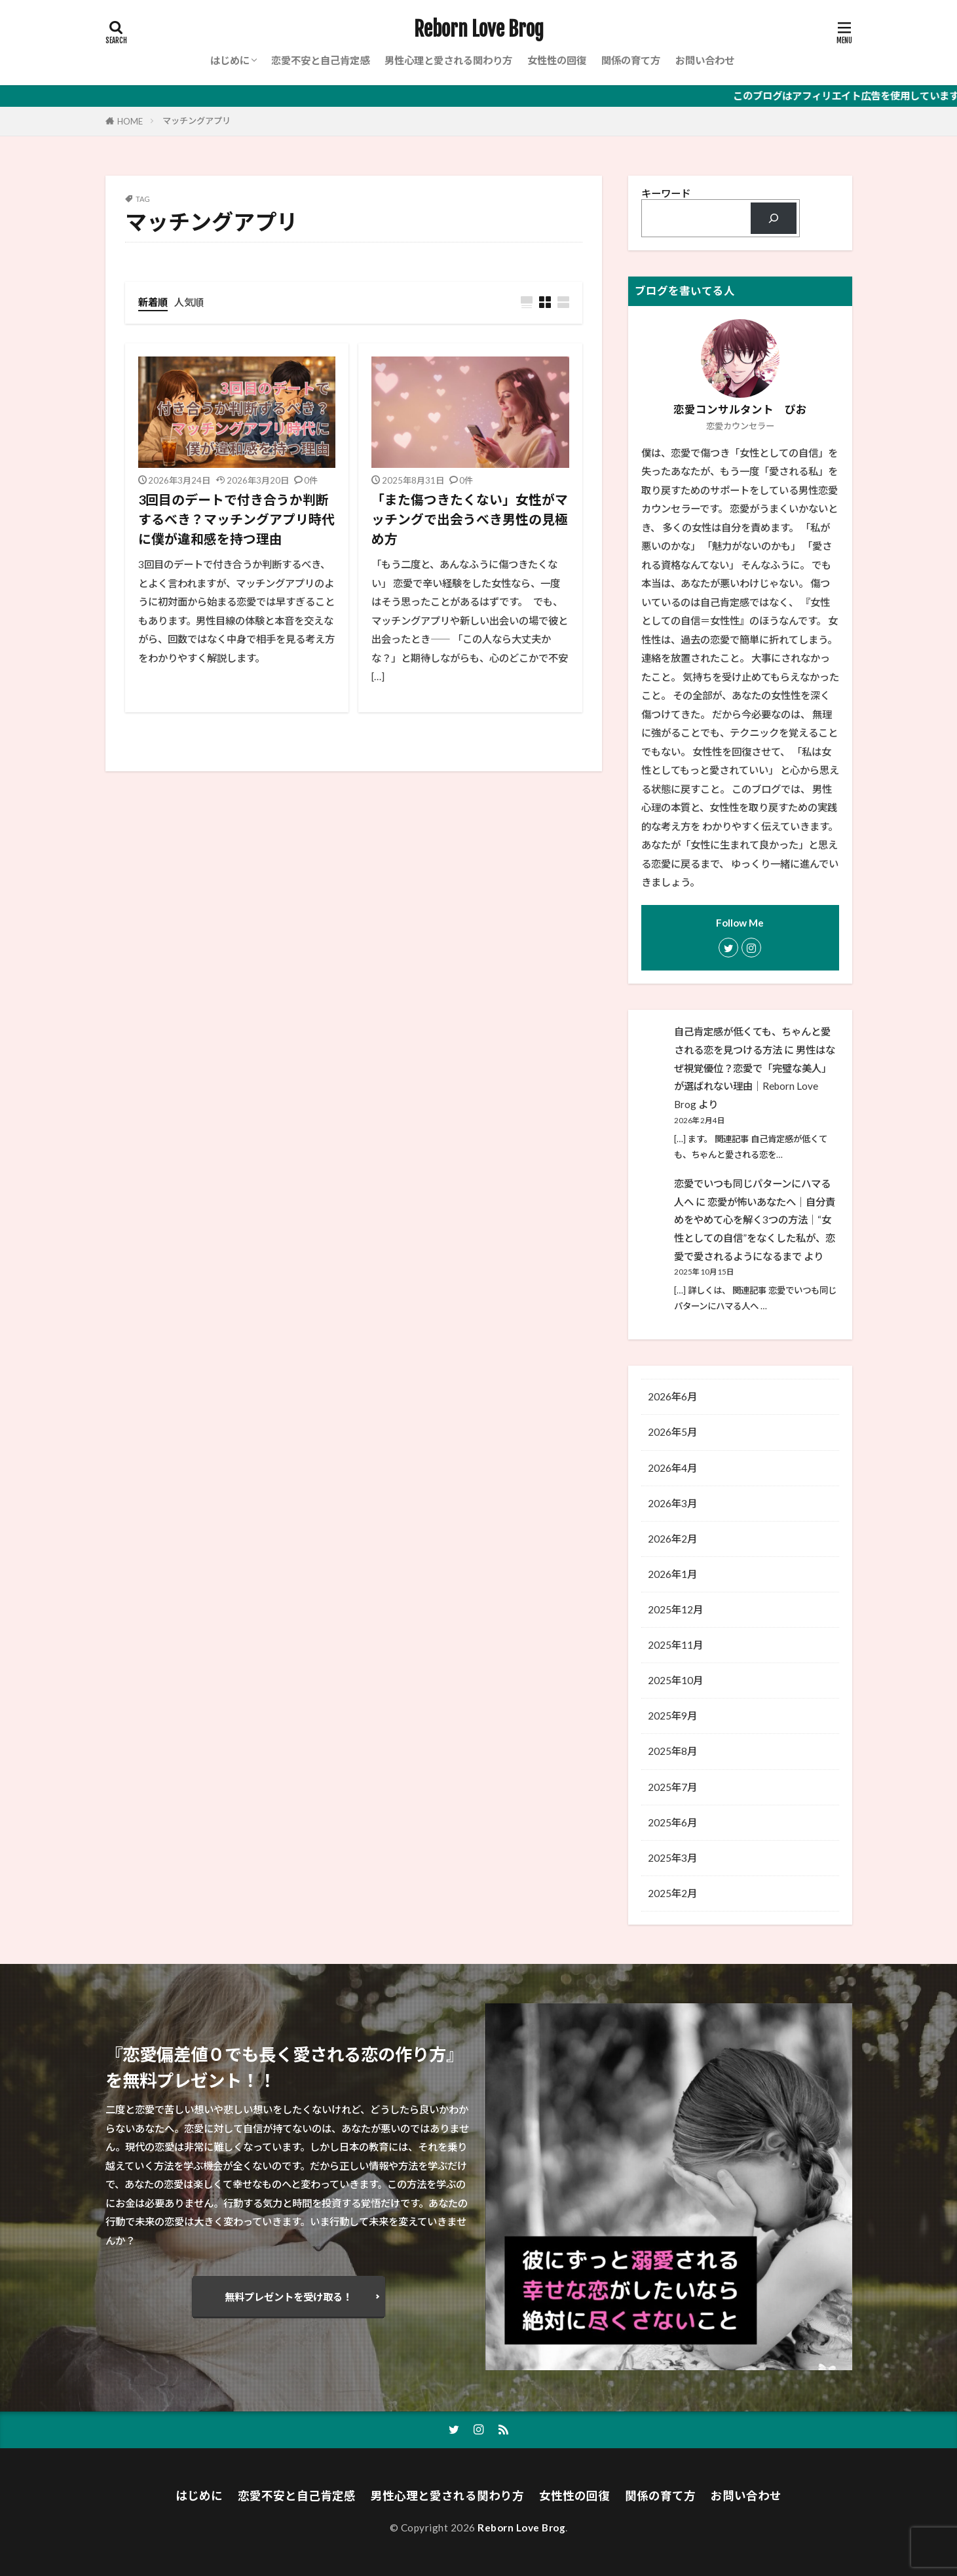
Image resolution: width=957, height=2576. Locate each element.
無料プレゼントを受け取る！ (288, 2297)
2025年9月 (672, 1715)
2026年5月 (672, 1432)
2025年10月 (675, 1680)
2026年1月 (672, 1574)
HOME (130, 121)
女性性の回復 (556, 60)
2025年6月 (672, 1822)
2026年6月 (672, 1396)
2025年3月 (672, 1858)
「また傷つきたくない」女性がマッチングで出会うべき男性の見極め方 (469, 518)
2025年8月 (672, 1751)
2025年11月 (675, 1645)
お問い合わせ (704, 60)
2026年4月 (672, 1468)
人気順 (189, 302)
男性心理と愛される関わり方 (448, 60)
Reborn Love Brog (479, 29)
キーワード (665, 193)
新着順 (153, 302)
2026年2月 (672, 1539)
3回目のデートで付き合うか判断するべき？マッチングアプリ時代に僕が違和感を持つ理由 (236, 518)
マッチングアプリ (196, 120)
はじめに (230, 60)
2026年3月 (672, 1503)
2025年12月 (675, 1609)
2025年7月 (672, 1787)
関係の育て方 (630, 60)
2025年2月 (672, 1893)
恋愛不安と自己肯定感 (320, 60)
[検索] (773, 218)
